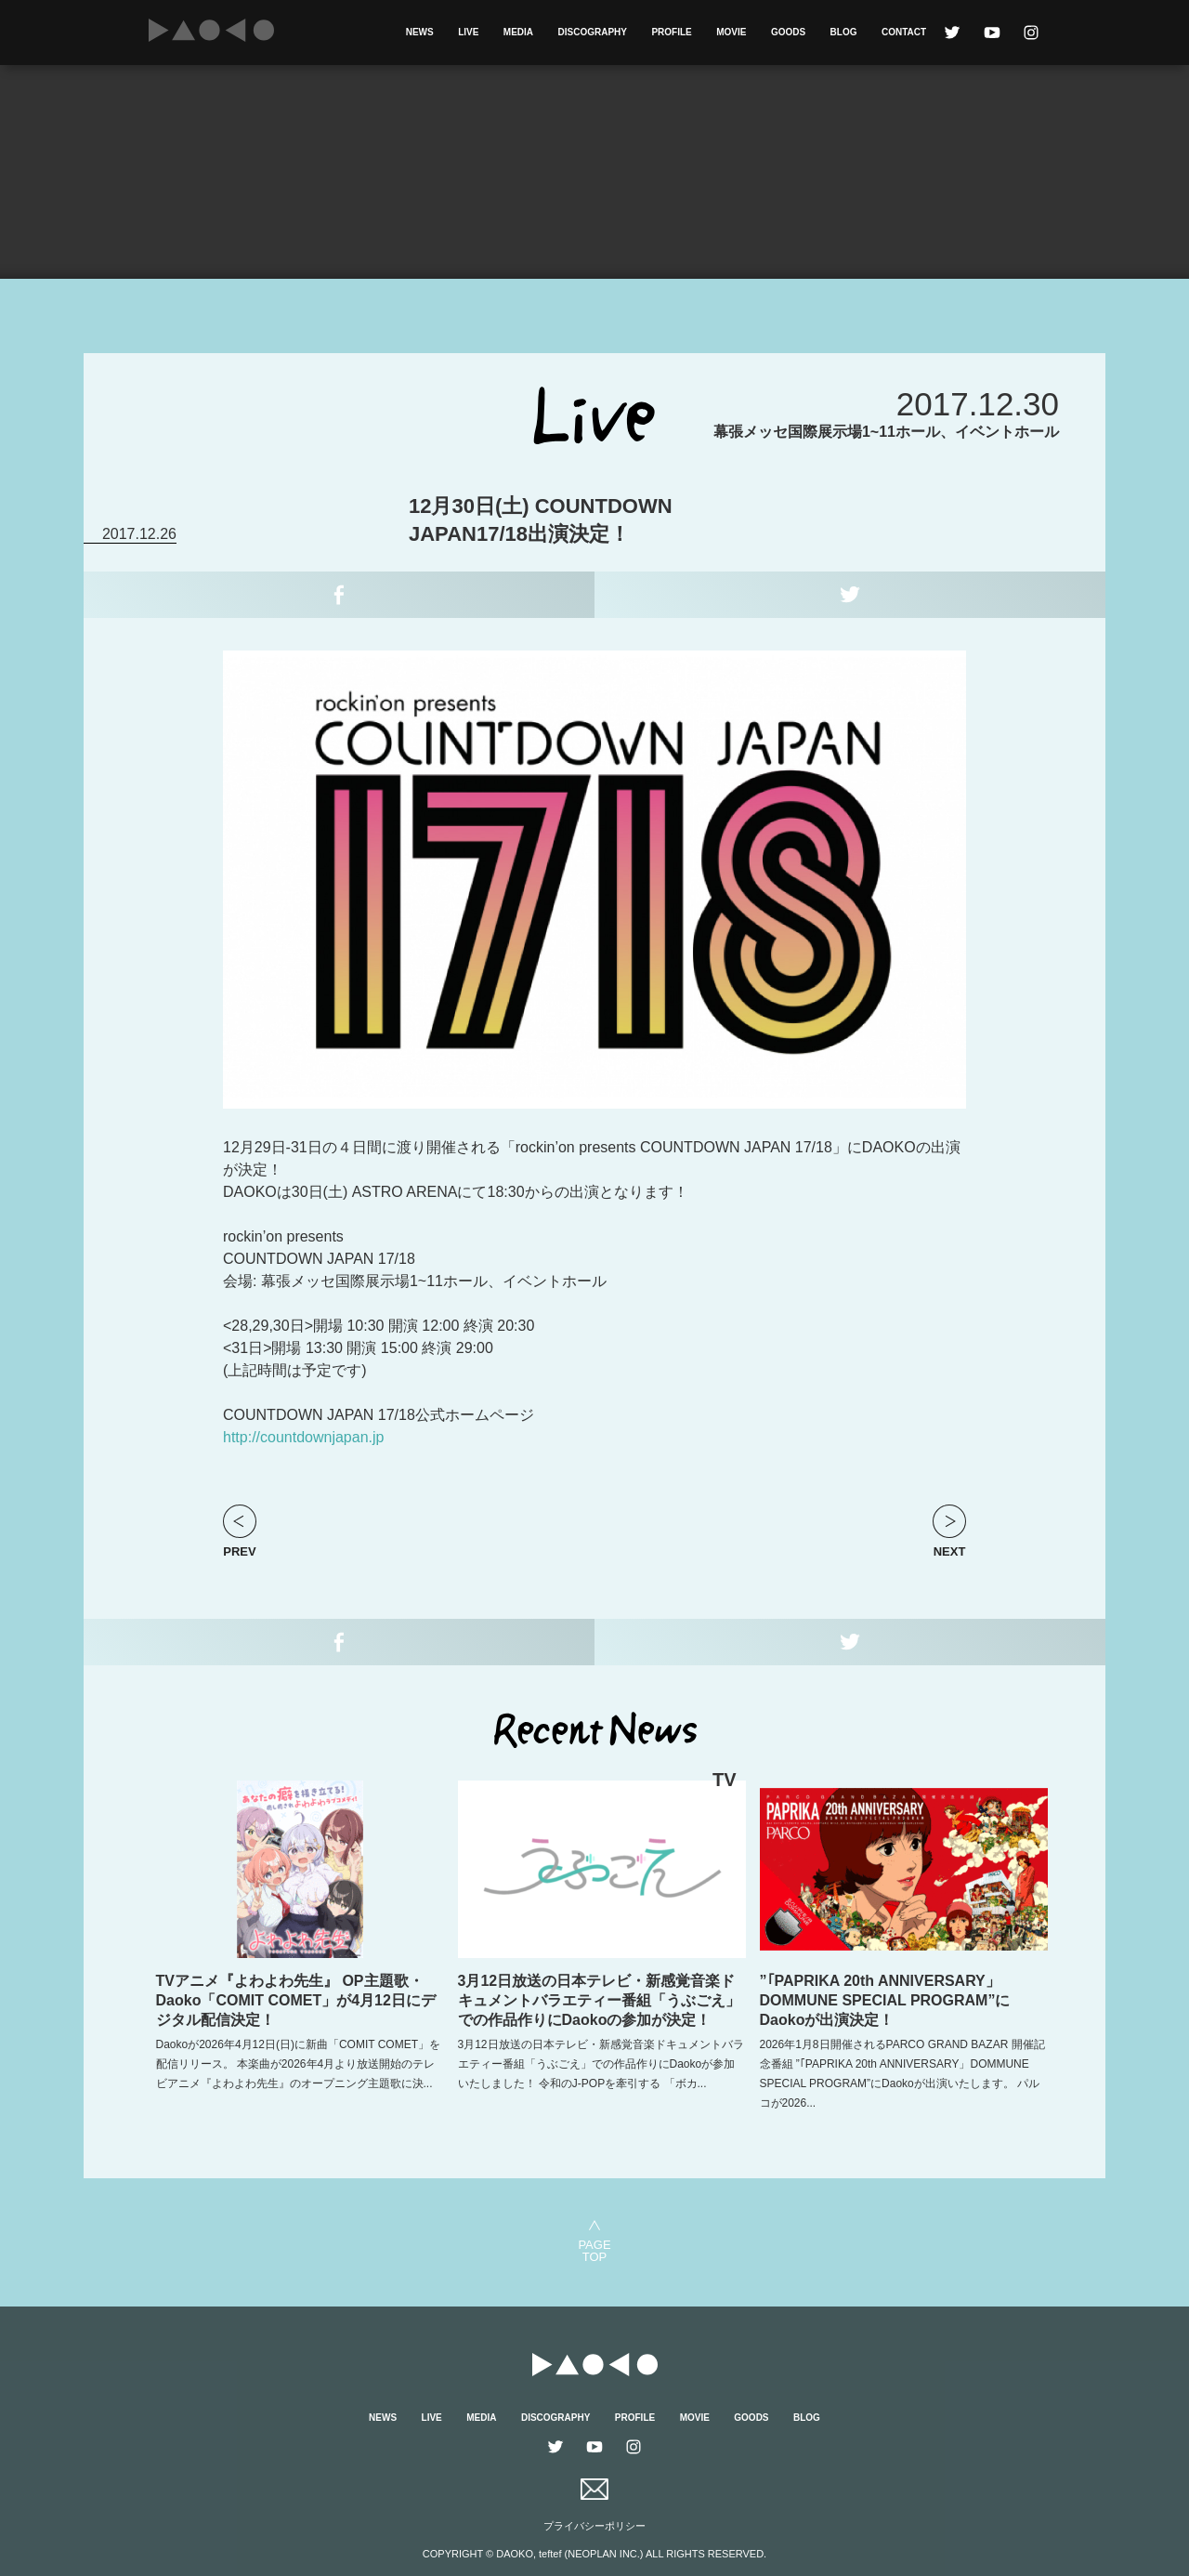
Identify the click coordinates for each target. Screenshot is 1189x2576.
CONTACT (904, 32)
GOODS (788, 32)
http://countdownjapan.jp (303, 1437)
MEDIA (518, 32)
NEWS (420, 32)
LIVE (468, 32)
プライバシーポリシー (594, 2525)
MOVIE (731, 32)
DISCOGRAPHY (592, 32)
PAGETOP (594, 2250)
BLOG (843, 32)
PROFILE (671, 32)
